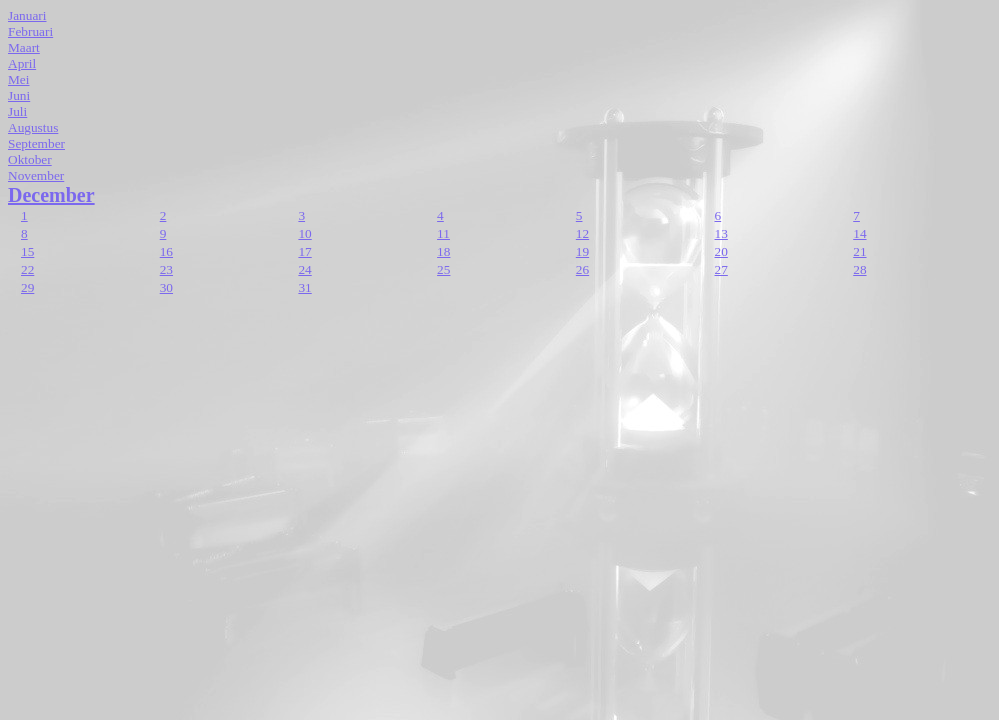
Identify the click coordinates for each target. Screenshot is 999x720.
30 (166, 287)
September (36, 143)
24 (304, 269)
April (22, 63)
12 (582, 233)
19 (582, 251)
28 (859, 269)
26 (582, 269)
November (36, 175)
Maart (24, 47)
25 (443, 269)
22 (27, 269)
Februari (30, 31)
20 (721, 251)
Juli (17, 111)
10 (304, 233)
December (51, 195)
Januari (27, 15)
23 (166, 269)
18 (443, 251)
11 (443, 233)
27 (721, 269)
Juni (19, 95)
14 (859, 233)
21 (859, 251)
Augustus (33, 127)
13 (721, 233)
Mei (18, 79)
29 (27, 287)
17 (304, 251)
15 (27, 251)
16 (166, 251)
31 (304, 287)
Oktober (30, 159)
